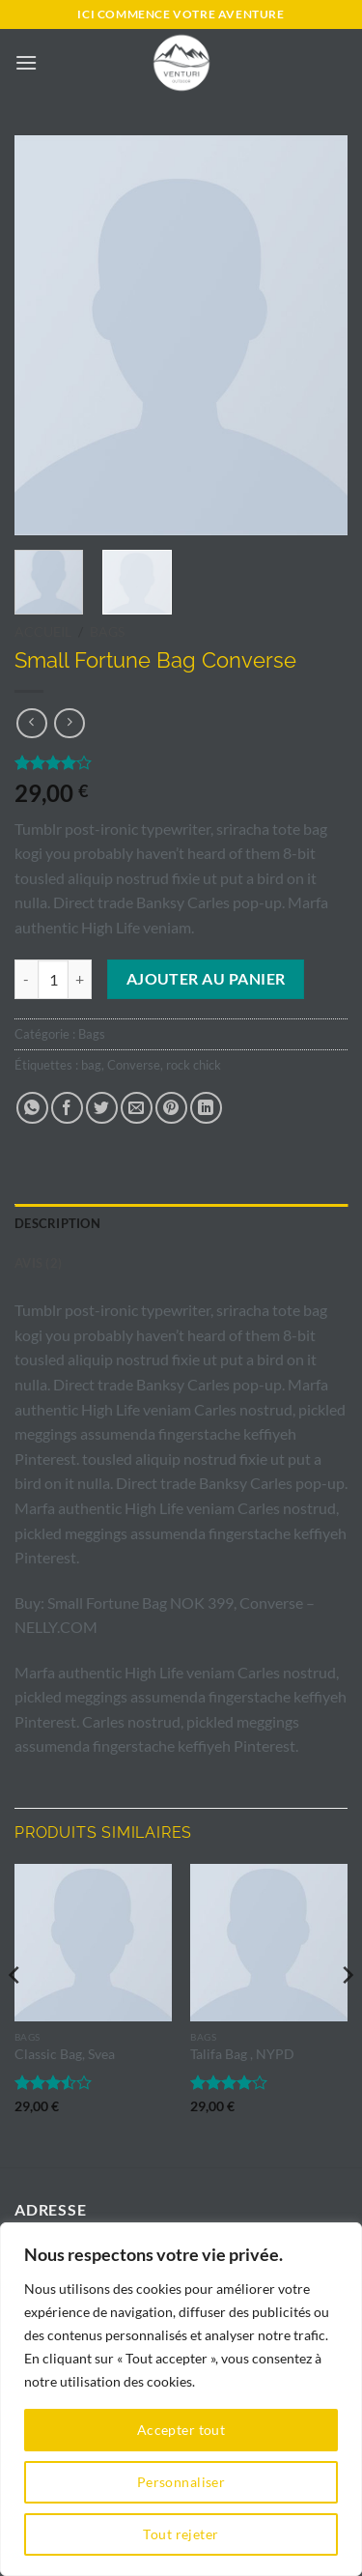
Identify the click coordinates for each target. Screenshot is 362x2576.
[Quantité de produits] (53, 978)
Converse (133, 1065)
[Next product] (31, 723)
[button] (26, 62)
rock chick (193, 1065)
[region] (181, 2399)
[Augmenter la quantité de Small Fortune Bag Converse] (80, 978)
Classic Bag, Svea (64, 2054)
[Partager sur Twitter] (102, 1108)
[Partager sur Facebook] (67, 1108)
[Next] (346, 2013)
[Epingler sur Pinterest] (171, 1108)
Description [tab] (57, 1223)
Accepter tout (181, 2429)
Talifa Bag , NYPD (242, 2054)
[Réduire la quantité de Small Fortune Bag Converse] (26, 978)
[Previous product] (69, 723)
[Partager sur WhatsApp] (32, 1108)
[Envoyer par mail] (137, 1108)
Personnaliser (181, 2482)
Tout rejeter (180, 2534)
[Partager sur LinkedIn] (206, 1108)
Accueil (42, 632)
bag (91, 1065)
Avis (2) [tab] (38, 1263)
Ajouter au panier (206, 978)
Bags (107, 632)
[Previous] (15, 2013)
